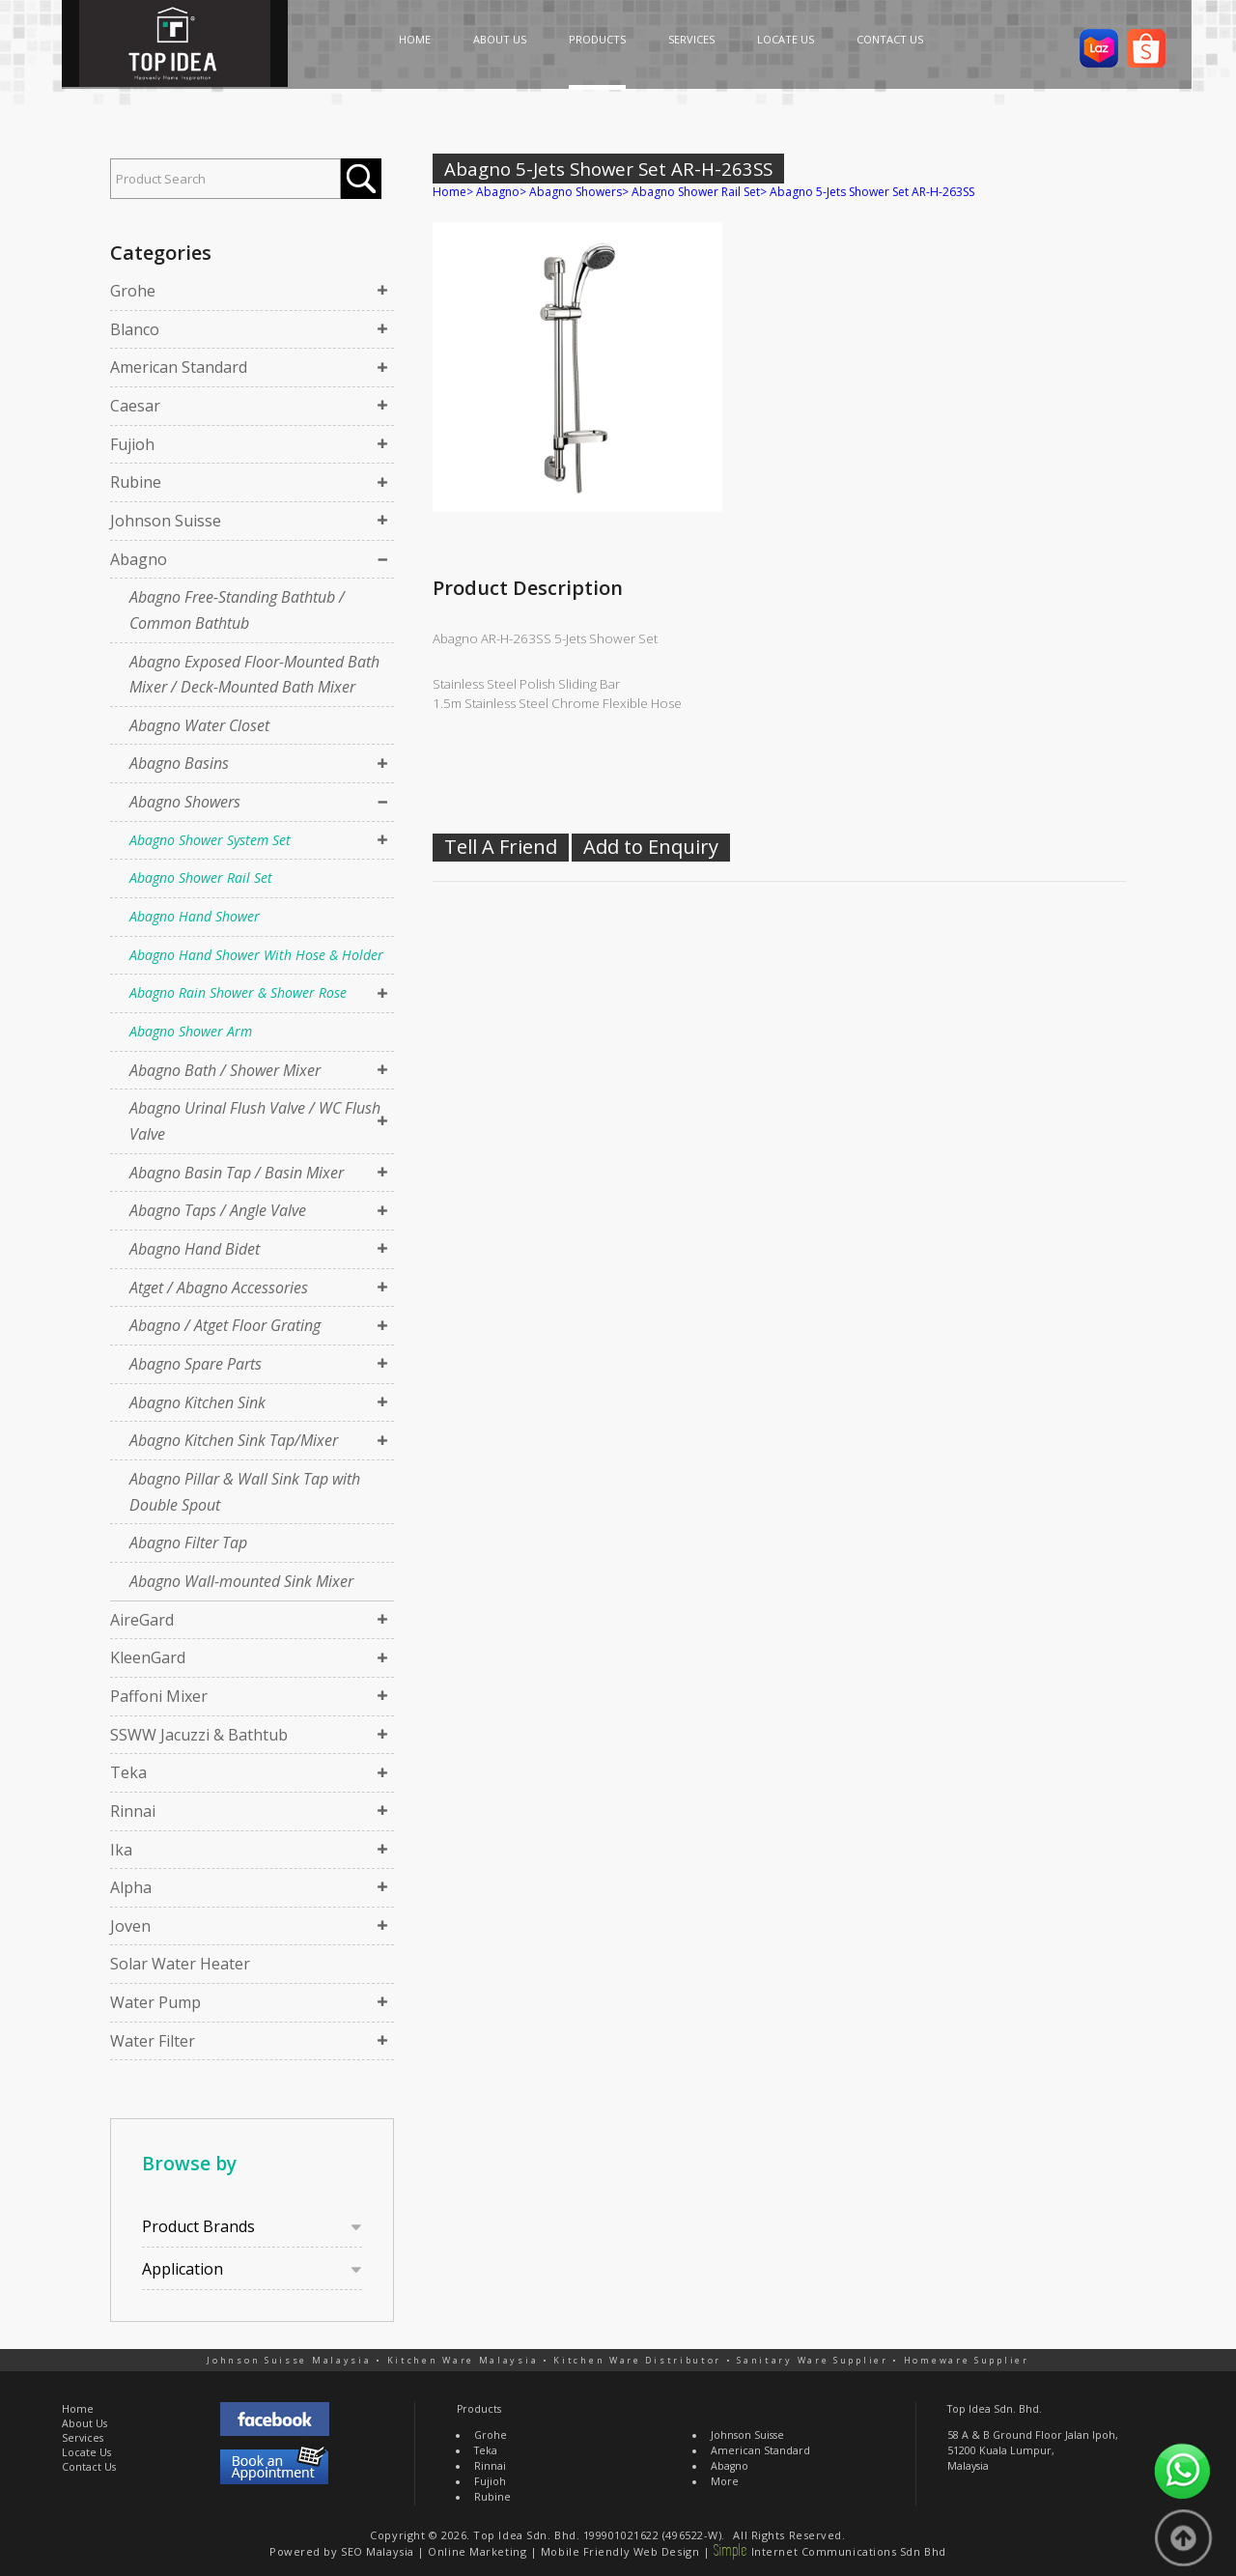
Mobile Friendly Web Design (620, 2551)
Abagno (138, 559)
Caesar (135, 405)
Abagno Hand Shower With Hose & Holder (256, 955)
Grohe (132, 290)
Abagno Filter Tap (188, 1542)
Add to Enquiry (650, 847)
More (725, 2481)
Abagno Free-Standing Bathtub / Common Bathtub (237, 610)
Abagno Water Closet (199, 725)
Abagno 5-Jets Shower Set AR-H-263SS (872, 192)
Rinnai (132, 1811)
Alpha (131, 1887)
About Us (84, 2423)
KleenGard (147, 1657)
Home (449, 192)
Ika (121, 1849)
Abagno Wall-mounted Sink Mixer (241, 1581)
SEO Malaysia (377, 2551)
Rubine (135, 482)
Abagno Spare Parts (195, 1363)
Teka (128, 1772)
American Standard (178, 367)
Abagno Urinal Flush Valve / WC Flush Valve (254, 1121)
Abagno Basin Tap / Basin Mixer (236, 1172)
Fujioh (132, 444)
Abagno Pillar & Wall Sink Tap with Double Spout (244, 1491)
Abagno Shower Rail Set (200, 877)
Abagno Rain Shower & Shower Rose (238, 992)
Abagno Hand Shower (194, 916)
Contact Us (89, 2467)
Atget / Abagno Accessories (218, 1287)
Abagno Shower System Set (210, 840)
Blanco (134, 329)
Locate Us (86, 2452)
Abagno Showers (184, 801)
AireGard (142, 1619)
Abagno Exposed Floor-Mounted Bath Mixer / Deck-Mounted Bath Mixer (254, 674)
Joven (130, 1926)
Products (479, 2409)
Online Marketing (477, 2551)
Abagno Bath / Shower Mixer (225, 1070)
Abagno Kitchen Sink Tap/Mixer (233, 1440)
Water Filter (152, 2041)
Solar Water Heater (180, 1963)
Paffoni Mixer (159, 1696)
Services (82, 2438)
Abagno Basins (179, 763)
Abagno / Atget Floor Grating (225, 1325)
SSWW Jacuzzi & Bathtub (199, 1734)
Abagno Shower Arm (190, 1031)
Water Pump (155, 2002)
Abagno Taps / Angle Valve (217, 1210)
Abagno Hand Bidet (194, 1249)
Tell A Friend (500, 847)
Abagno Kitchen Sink (197, 1402)
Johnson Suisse (165, 520)
